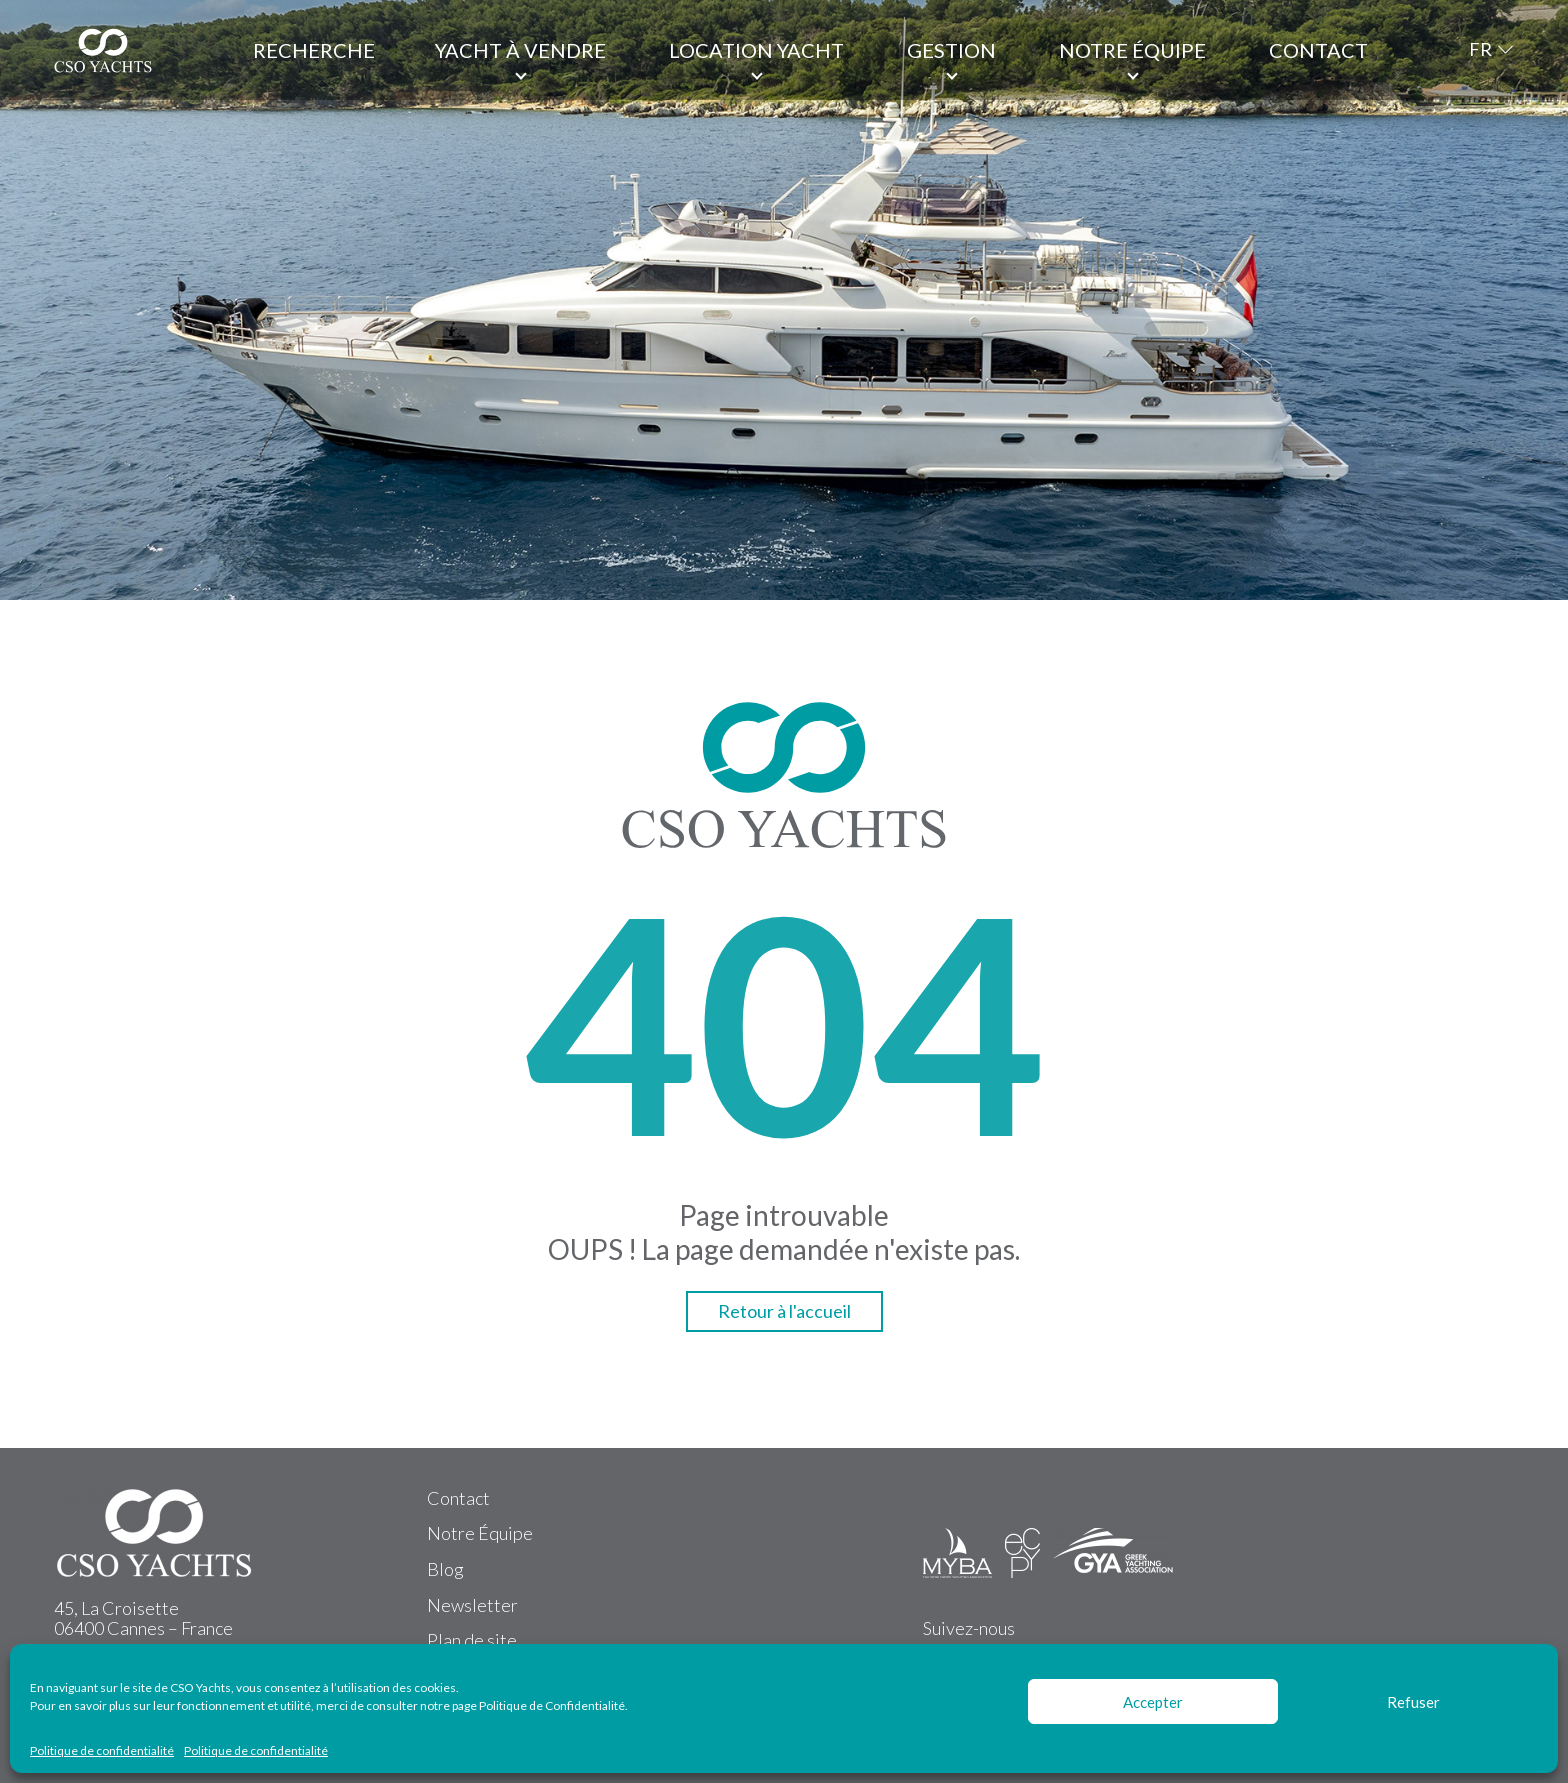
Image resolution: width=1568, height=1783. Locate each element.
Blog (445, 1569)
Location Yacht (756, 50)
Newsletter (472, 1605)
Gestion (951, 50)
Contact (1318, 50)
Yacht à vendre (520, 50)
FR (1480, 49)
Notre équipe (1132, 50)
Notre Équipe (480, 1533)
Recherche (314, 50)
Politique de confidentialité (102, 1751)
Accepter (1153, 1702)
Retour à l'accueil (784, 1311)
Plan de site (472, 1640)
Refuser (1413, 1702)
